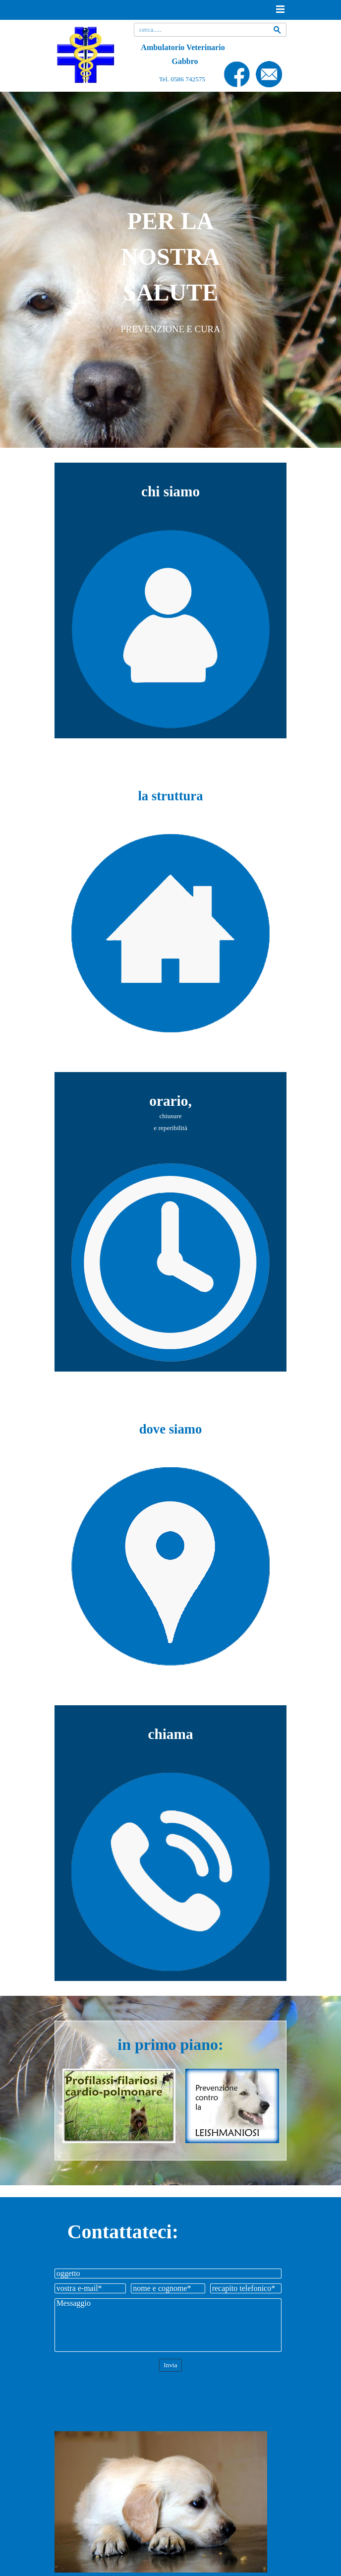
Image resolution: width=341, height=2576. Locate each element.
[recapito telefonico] (246, 2288)
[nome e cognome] (168, 2288)
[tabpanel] (171, 269)
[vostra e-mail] (90, 2288)
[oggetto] (168, 2273)
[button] (269, 65)
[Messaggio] (168, 2325)
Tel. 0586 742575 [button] (182, 79)
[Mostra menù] (280, 9)
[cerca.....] (210, 30)
